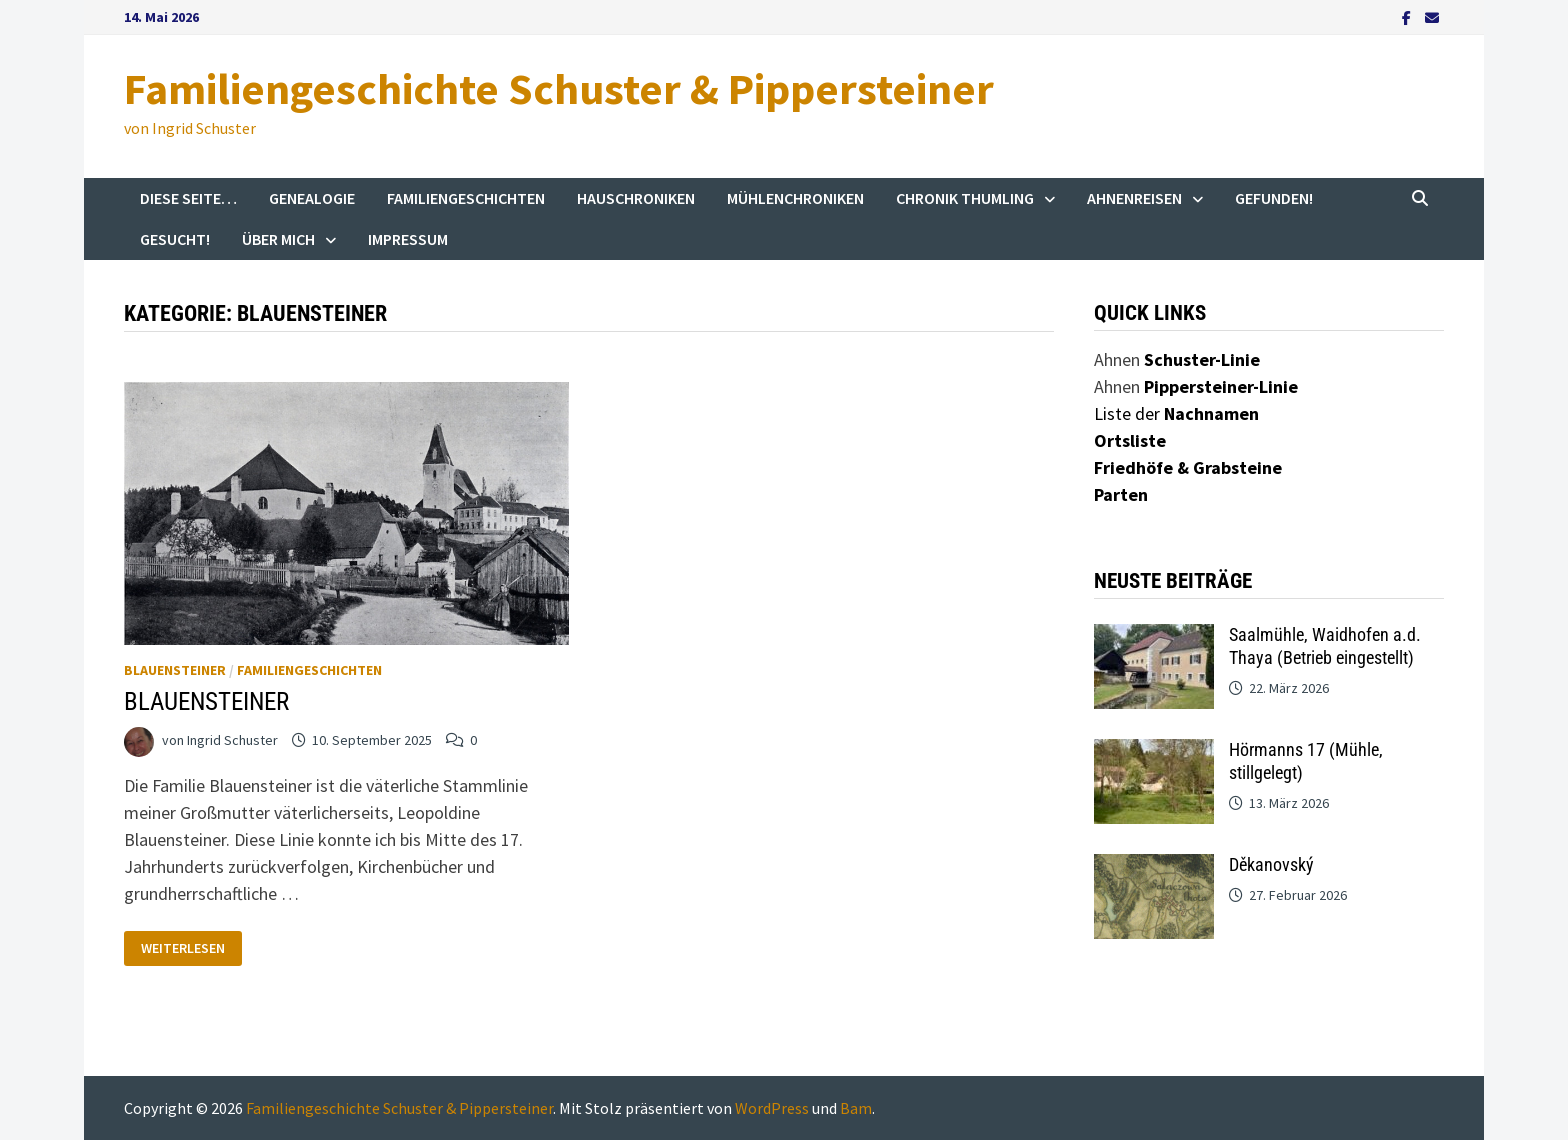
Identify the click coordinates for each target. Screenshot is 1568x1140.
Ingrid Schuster (232, 740)
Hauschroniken (636, 198)
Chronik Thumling (965, 198)
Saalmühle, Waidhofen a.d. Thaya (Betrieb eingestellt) (1325, 646)
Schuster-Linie (1202, 359)
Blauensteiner (175, 670)
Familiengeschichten (466, 198)
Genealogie (312, 198)
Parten (1121, 494)
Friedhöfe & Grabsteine (1188, 467)
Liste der (1176, 413)
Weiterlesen (190, 944)
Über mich (278, 239)
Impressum (408, 239)
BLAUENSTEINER (206, 701)
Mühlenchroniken (795, 198)
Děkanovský (1271, 864)
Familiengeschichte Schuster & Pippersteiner (559, 88)
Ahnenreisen (1134, 198)
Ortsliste (1130, 440)
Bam (856, 1108)
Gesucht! (175, 239)
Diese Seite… (188, 198)
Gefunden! (1274, 198)
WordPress (772, 1108)
